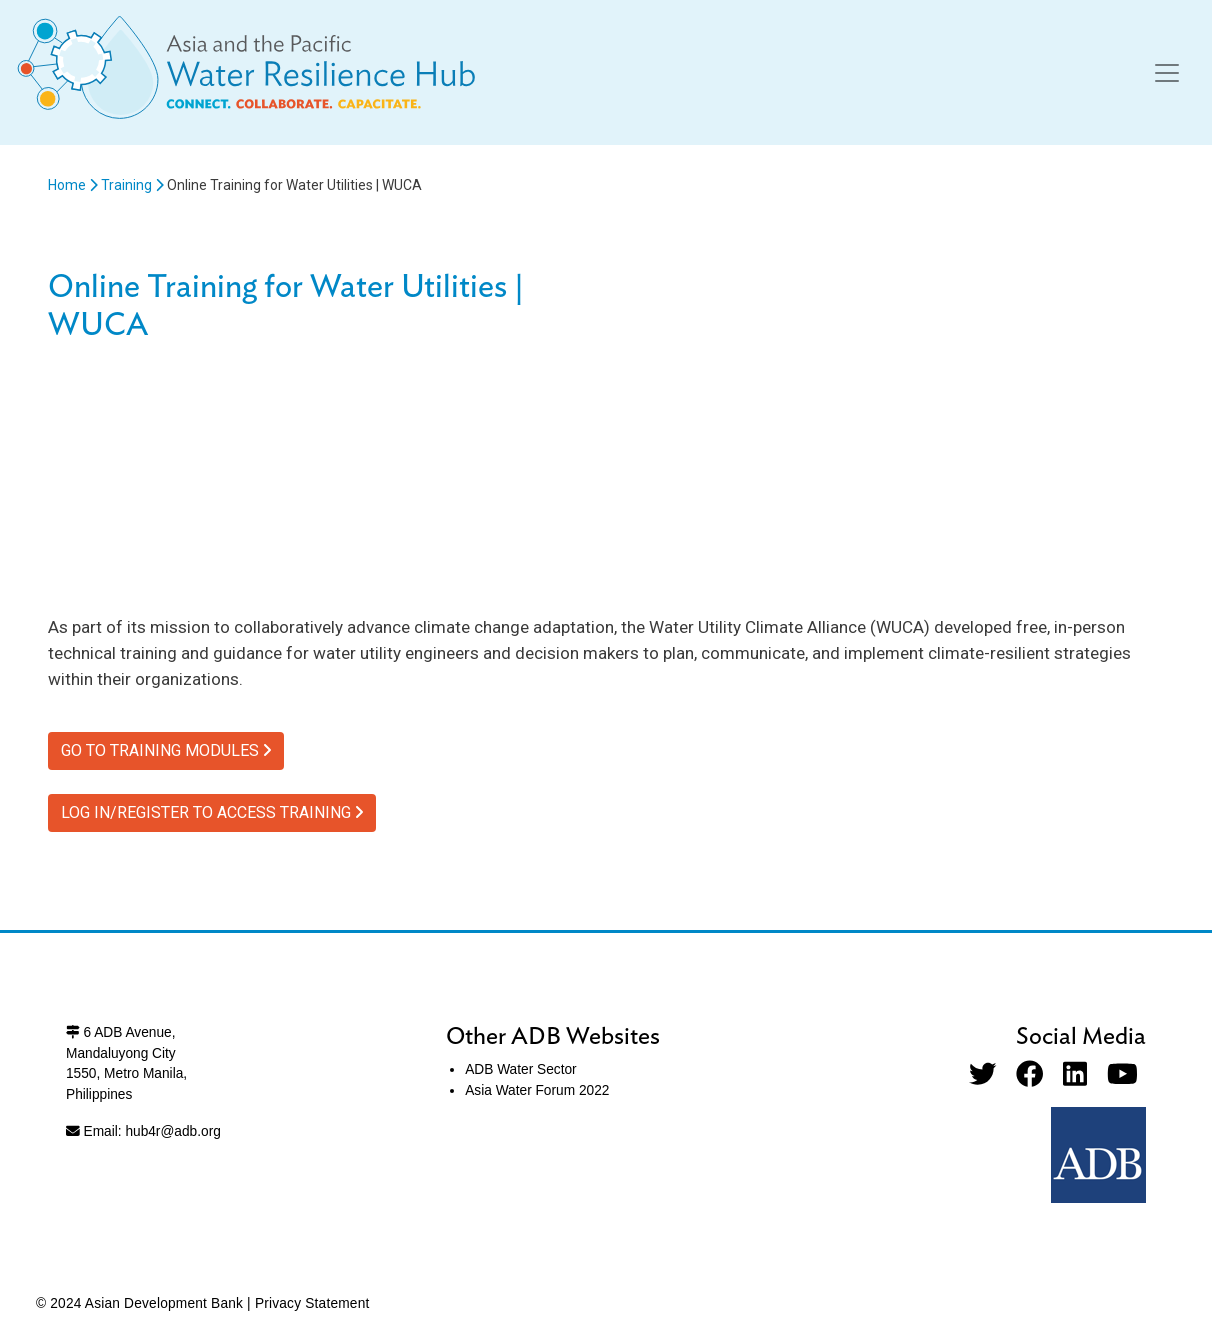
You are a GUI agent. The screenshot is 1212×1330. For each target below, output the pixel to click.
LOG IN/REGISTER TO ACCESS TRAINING (212, 812)
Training (126, 185)
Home (67, 185)
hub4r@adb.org (172, 1131)
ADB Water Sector (520, 1069)
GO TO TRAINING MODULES (166, 750)
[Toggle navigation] (1167, 73)
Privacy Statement (312, 1303)
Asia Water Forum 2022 (537, 1090)
